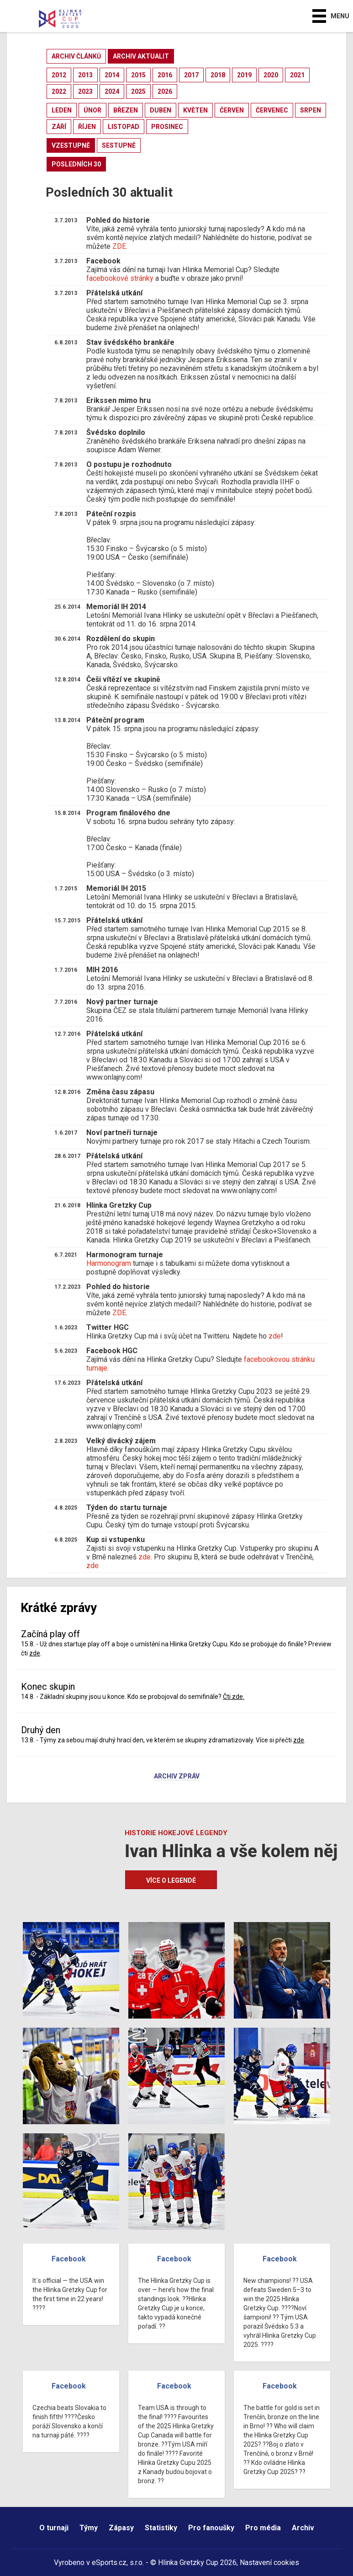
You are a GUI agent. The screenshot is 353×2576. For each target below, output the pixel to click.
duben (160, 110)
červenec (272, 110)
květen (195, 110)
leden (62, 110)
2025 (138, 91)
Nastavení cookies (269, 2562)
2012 (59, 75)
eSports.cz (109, 2562)
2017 (191, 75)
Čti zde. (233, 1696)
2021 (297, 75)
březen (125, 110)
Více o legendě (171, 1880)
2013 (85, 75)
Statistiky (161, 2527)
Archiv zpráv (177, 1776)
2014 (112, 75)
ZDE (119, 246)
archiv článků (76, 56)
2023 (85, 91)
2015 (138, 75)
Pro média (263, 2527)
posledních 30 (76, 164)
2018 (218, 75)
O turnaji (53, 2527)
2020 (270, 75)
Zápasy (121, 2527)
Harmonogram (108, 1263)
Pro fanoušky (211, 2527)
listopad (123, 126)
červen (232, 110)
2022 (59, 91)
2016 (165, 75)
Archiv (303, 2527)
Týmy (88, 2527)
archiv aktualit (141, 56)
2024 (112, 91)
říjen (87, 126)
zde (275, 1336)
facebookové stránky (119, 278)
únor (92, 110)
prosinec (167, 126)
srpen (310, 110)
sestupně (119, 145)
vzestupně (71, 145)
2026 (165, 91)
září (59, 126)
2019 (244, 75)
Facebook (69, 2259)
